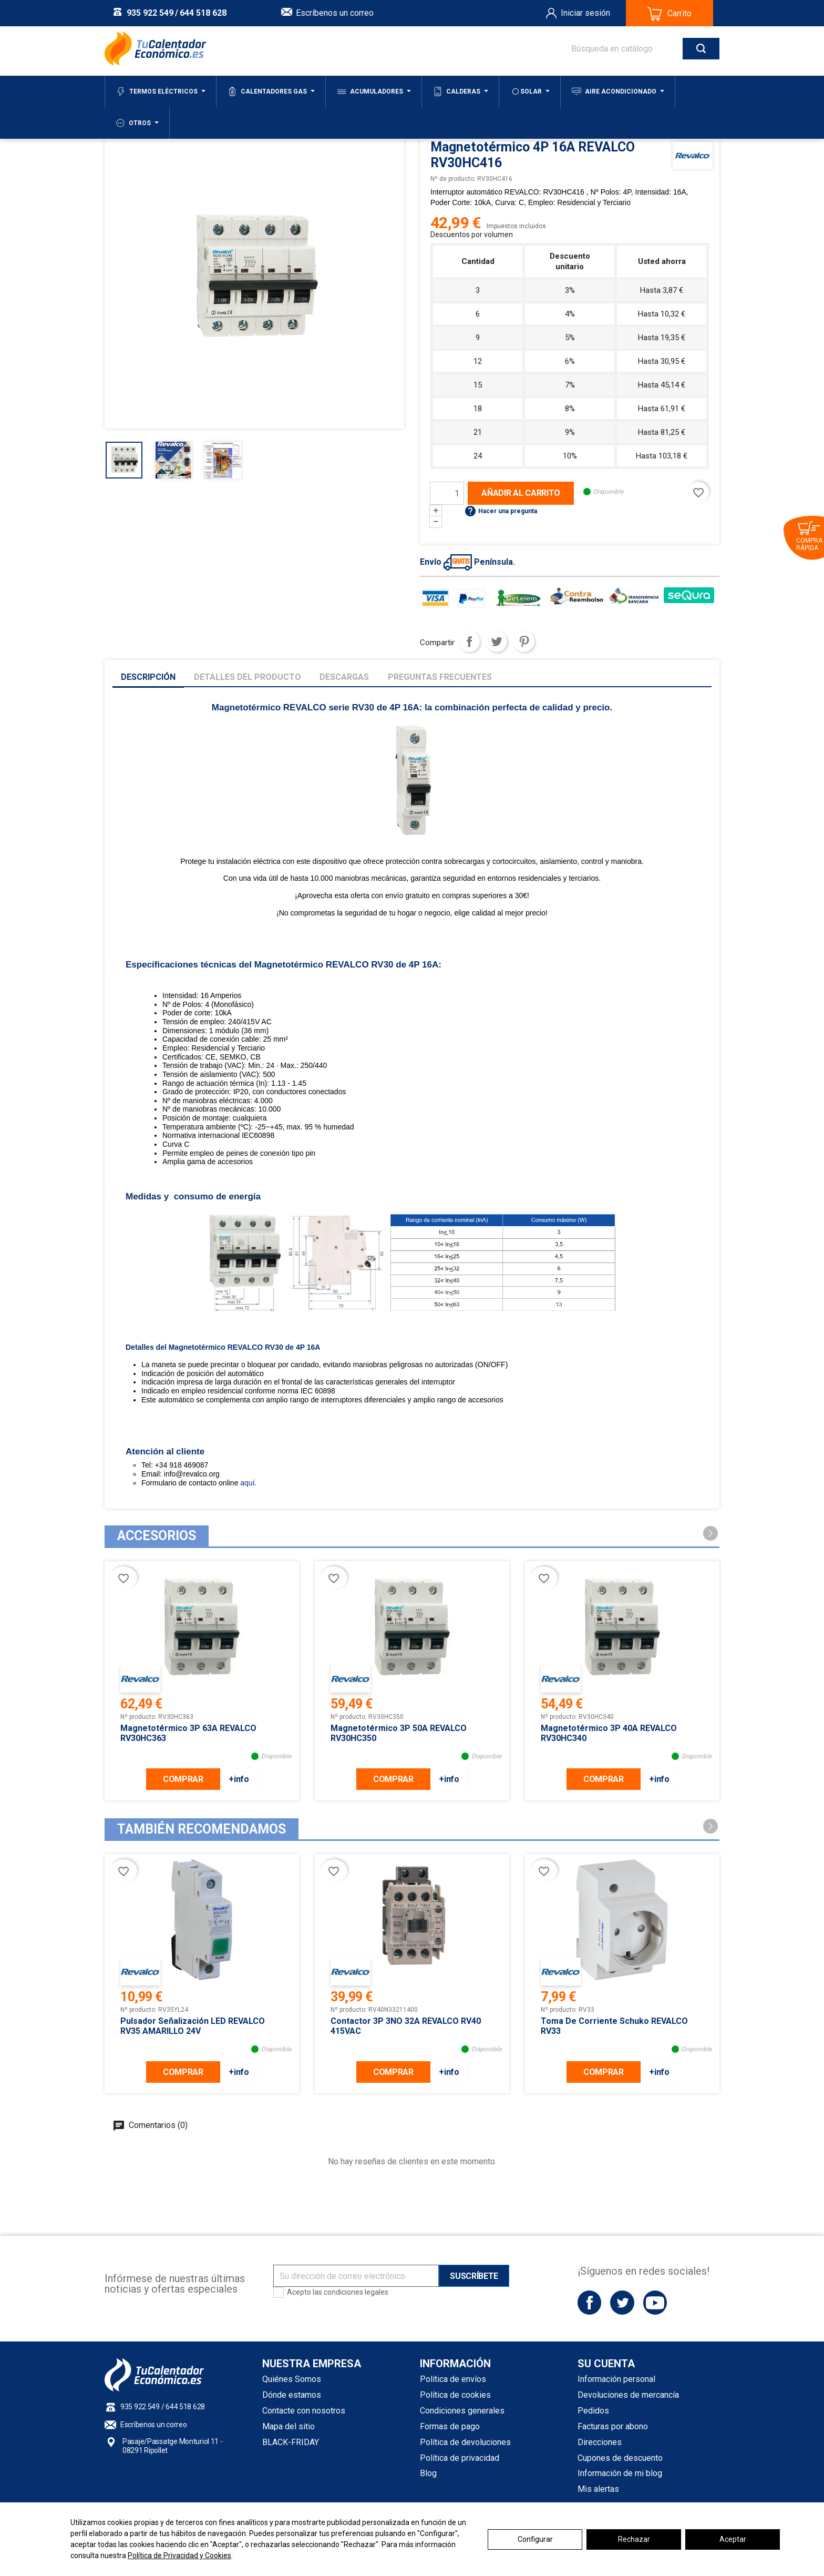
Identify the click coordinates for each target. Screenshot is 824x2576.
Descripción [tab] (148, 677)
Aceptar (732, 2539)
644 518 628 (203, 13)
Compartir (469, 641)
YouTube (655, 2302)
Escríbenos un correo (335, 13)
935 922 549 (150, 13)
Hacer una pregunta (500, 511)
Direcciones (600, 2442)
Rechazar (634, 2539)
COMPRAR (183, 1779)
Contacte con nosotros (303, 2411)
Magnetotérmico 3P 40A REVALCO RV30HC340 (609, 1733)
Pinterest (523, 641)
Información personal (616, 2379)
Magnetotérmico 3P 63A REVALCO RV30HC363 (188, 1733)
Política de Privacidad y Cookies (179, 2555)
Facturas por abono (613, 2426)
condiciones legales (356, 2292)
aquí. (247, 1483)
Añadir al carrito (520, 493)
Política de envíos (453, 2379)
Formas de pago (450, 2426)
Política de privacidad (459, 2458)
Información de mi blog (620, 2473)
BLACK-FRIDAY (290, 2442)
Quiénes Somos (291, 2379)
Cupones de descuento (620, 2458)
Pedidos (593, 2411)
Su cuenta (606, 2363)
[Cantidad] (447, 493)
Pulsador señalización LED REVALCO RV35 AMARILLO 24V (192, 2026)
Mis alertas (598, 2489)
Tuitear (496, 641)
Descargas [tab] (344, 677)
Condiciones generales (462, 2411)
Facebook (589, 2302)
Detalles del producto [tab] (247, 677)
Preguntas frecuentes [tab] (440, 677)
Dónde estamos (291, 2395)
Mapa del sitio (288, 2426)
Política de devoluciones (465, 2442)
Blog (428, 2473)
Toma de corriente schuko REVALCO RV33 (614, 2026)
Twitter (622, 2302)
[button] (710, 1533)
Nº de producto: (453, 178)
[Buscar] (634, 48)
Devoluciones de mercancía (628, 2395)
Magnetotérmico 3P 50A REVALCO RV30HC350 (399, 1733)
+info (239, 1779)
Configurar (535, 2539)
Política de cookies (455, 2395)
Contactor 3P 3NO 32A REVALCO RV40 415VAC (406, 2026)
